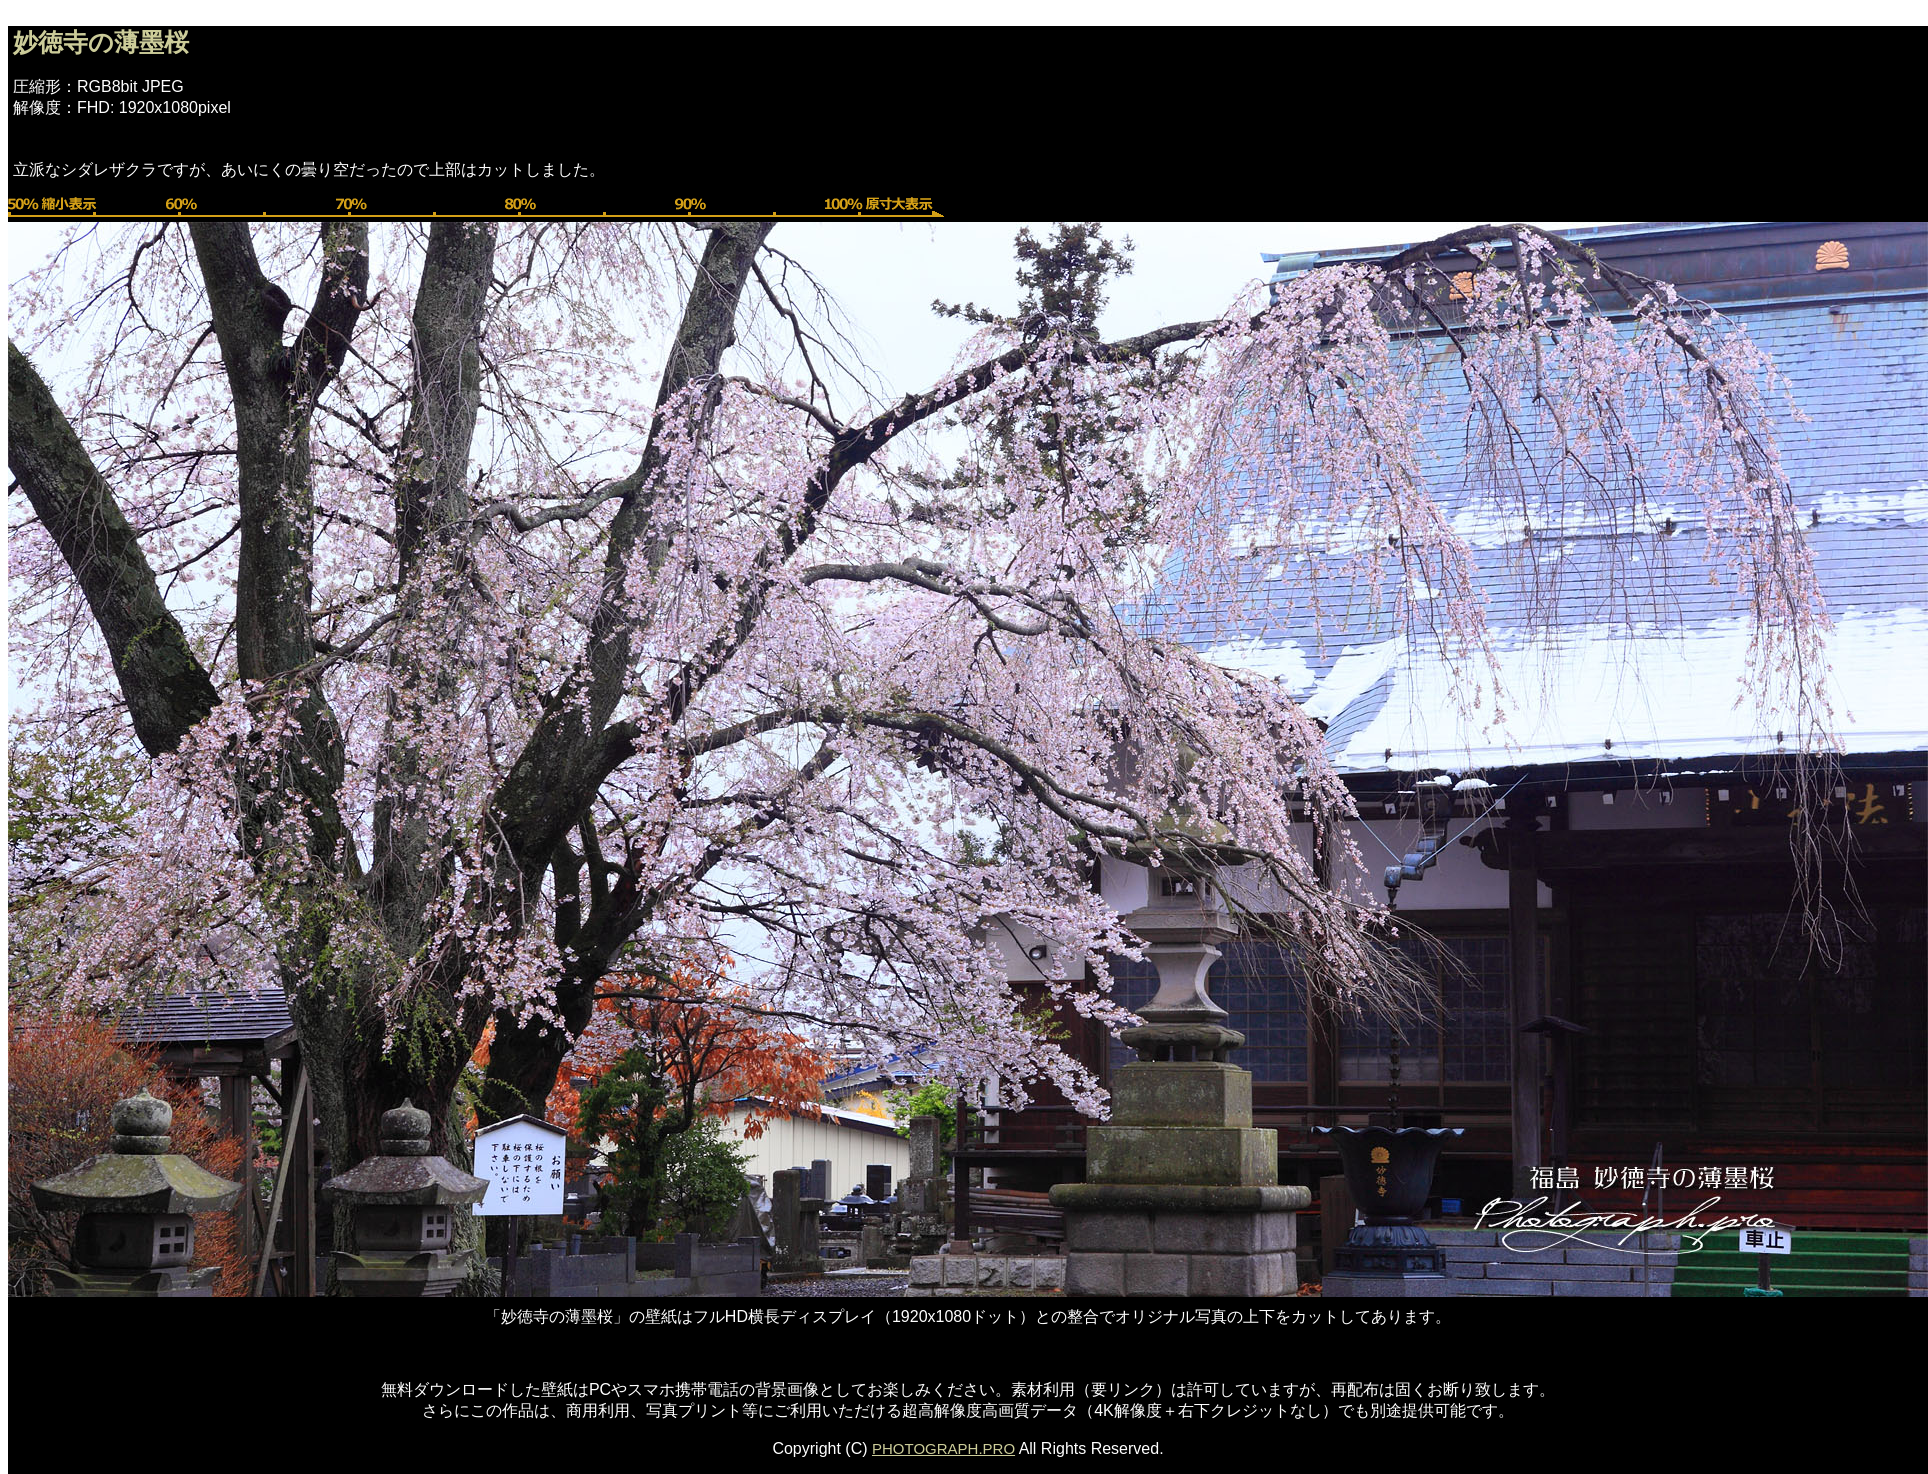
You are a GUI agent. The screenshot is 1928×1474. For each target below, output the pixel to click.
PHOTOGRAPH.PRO (943, 1448)
